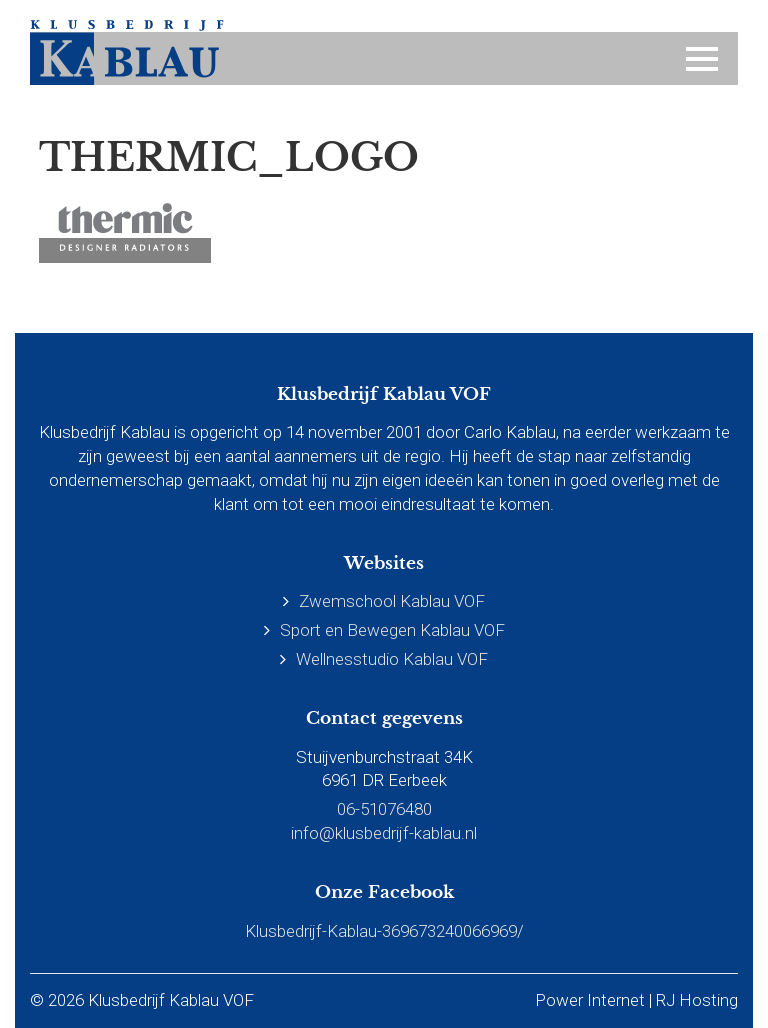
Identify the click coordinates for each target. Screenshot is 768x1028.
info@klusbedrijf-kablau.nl (384, 833)
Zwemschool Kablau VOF (392, 601)
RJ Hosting (697, 1000)
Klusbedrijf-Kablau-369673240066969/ (384, 931)
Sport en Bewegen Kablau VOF (392, 630)
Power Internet (590, 1000)
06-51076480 (384, 809)
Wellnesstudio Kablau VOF (392, 659)
